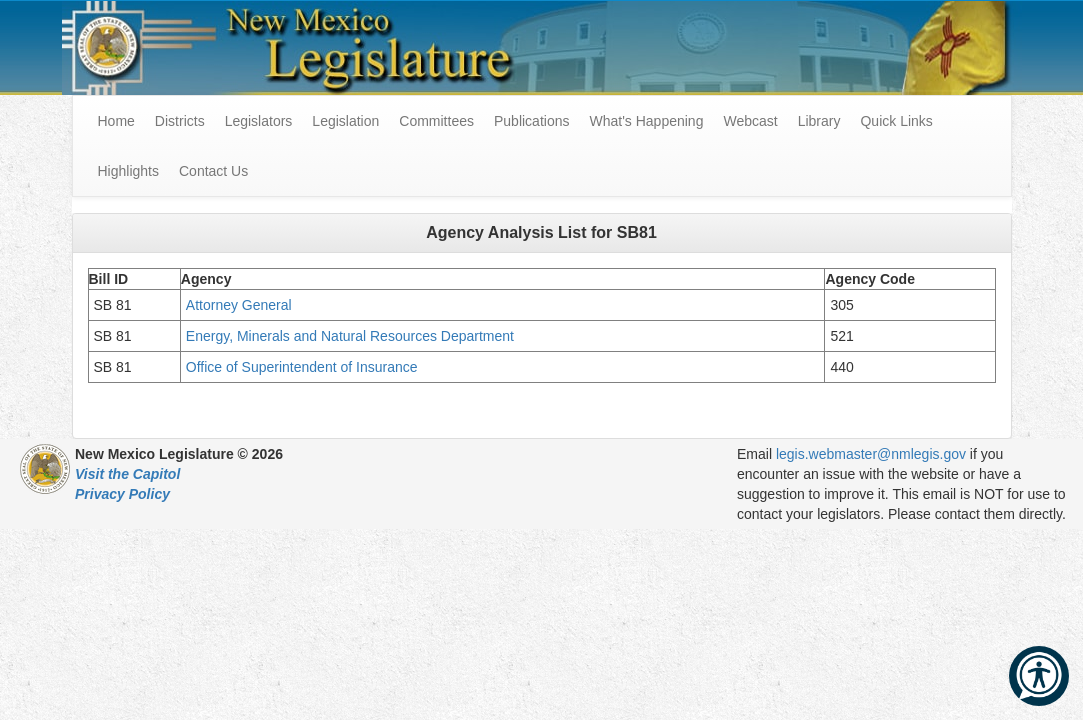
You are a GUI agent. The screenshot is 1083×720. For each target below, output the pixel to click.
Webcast (750, 121)
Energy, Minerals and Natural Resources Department (352, 336)
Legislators (259, 121)
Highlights (128, 171)
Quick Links (896, 121)
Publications (532, 121)
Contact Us (213, 171)
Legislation (345, 121)
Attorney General (241, 305)
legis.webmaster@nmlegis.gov (871, 454)
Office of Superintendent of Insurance (302, 367)
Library (819, 121)
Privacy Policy (122, 494)
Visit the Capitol (127, 474)
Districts (180, 121)
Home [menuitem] (116, 121)
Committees (436, 121)
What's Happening (646, 121)
